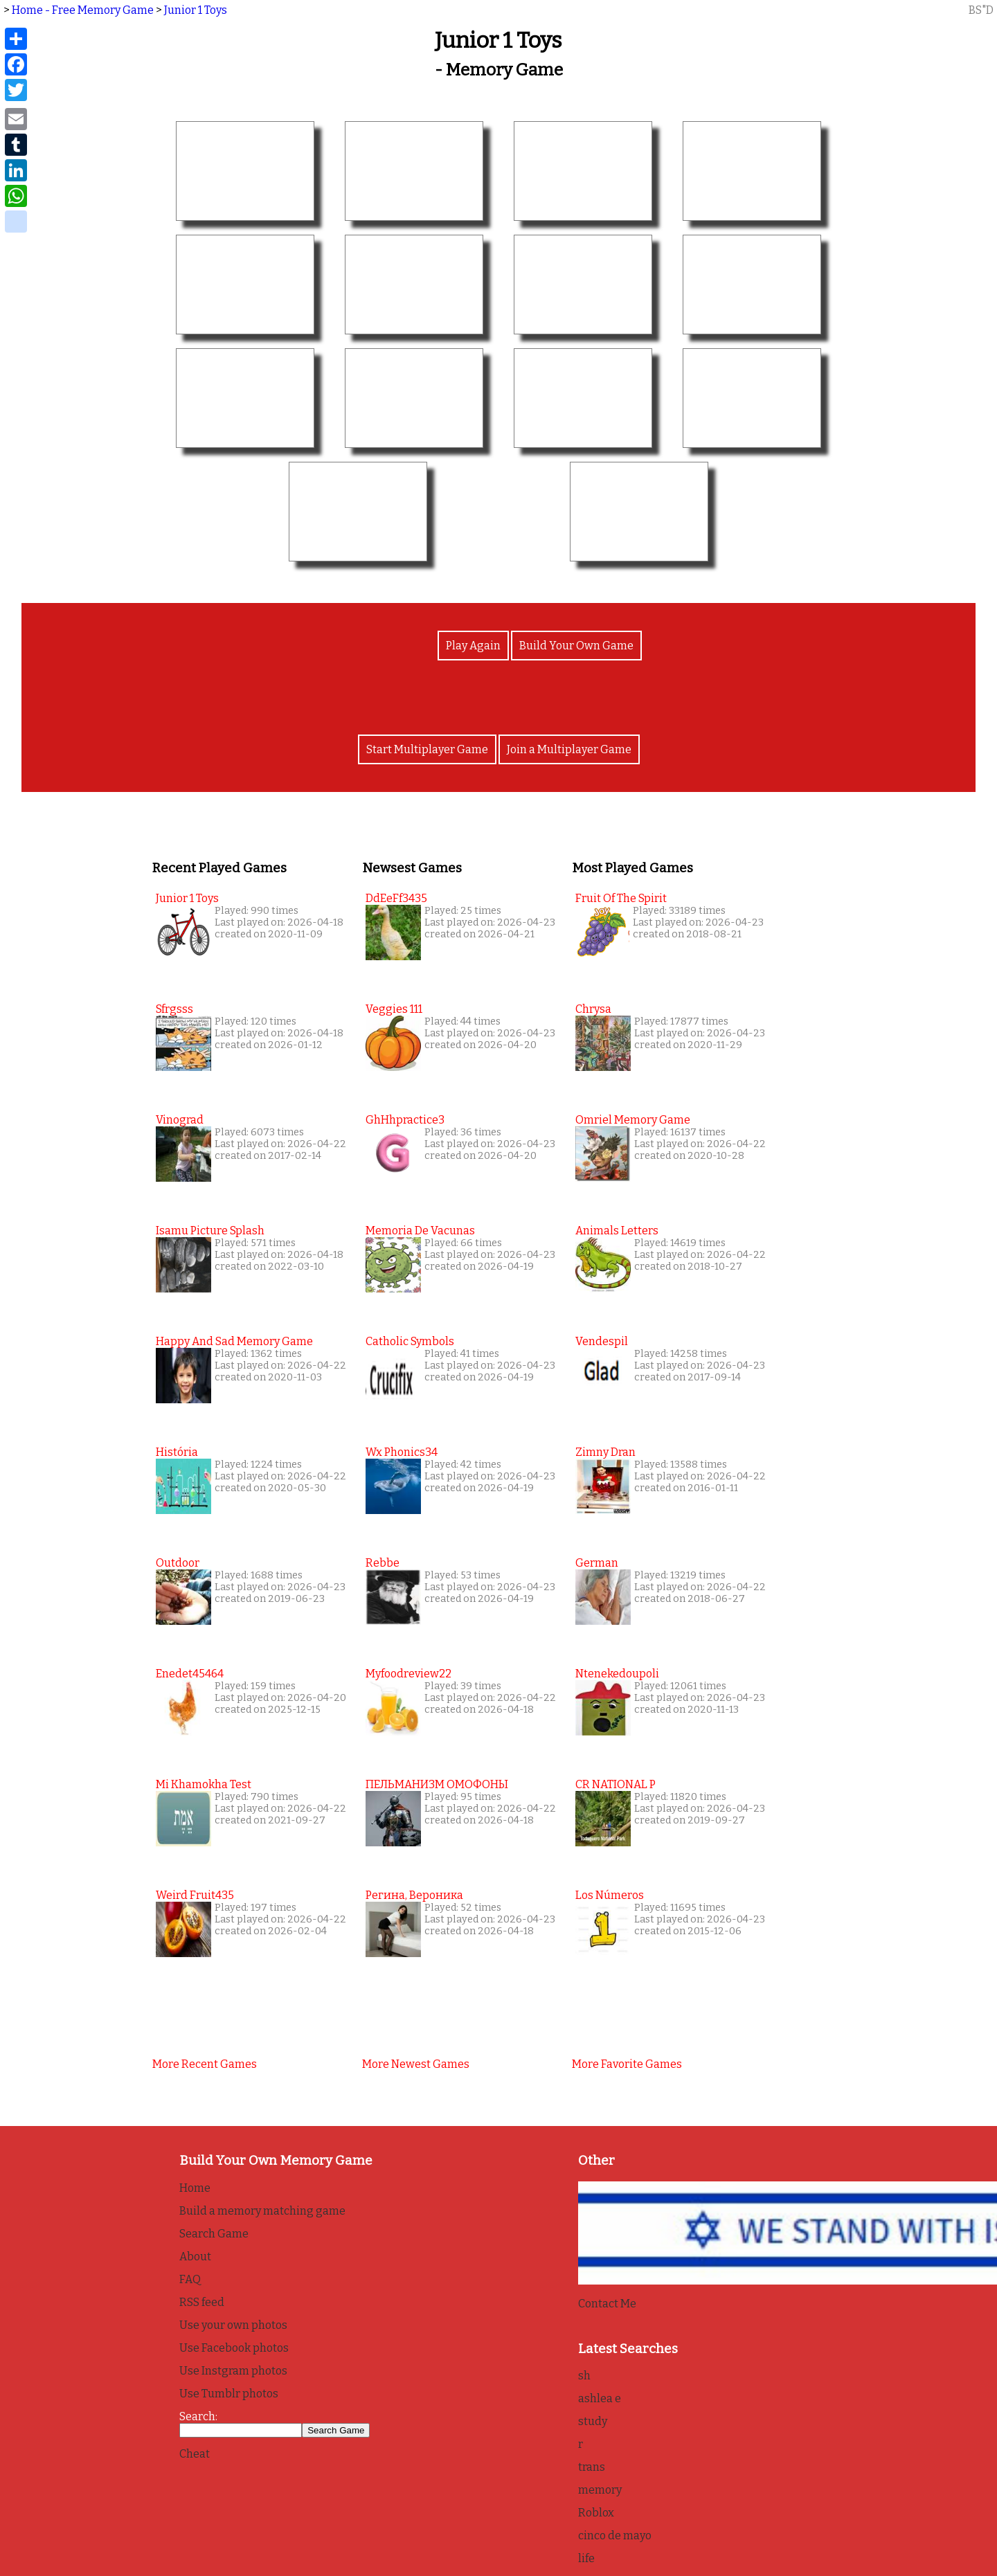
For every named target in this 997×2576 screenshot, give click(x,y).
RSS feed (201, 2302)
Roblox (596, 2512)
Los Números (609, 1895)
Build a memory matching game (262, 2210)
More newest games (415, 2064)
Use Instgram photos (233, 2370)
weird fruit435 (195, 1895)
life (586, 2558)
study (592, 2421)
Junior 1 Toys (195, 10)
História (177, 1452)
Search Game (214, 2233)
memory (600, 2489)
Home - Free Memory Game (83, 10)
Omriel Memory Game (632, 1119)
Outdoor (177, 1562)
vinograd (180, 1119)
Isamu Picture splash (210, 1230)
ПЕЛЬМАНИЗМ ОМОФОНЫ (437, 1784)
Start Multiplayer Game (427, 749)
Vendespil (601, 1341)
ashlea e (599, 2398)
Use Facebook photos (234, 2347)
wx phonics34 (402, 1452)
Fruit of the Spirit (621, 898)
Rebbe (382, 1562)
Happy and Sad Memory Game (234, 1341)
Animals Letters (616, 1230)
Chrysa (593, 1009)
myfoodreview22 (408, 1673)
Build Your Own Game (576, 645)
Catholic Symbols (410, 1341)
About (195, 2256)
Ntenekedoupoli (617, 1673)
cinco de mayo (615, 2535)
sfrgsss (174, 1009)
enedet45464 (190, 1673)
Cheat (194, 2453)
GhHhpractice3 (405, 1119)
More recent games (204, 2064)
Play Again (473, 645)
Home (194, 2188)
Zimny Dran (605, 1452)
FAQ (190, 2279)
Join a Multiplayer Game (569, 749)
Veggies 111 (394, 1009)
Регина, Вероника (414, 1895)
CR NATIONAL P (615, 1784)
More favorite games (627, 2064)
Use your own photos (233, 2325)
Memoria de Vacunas (420, 1230)
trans (591, 2467)
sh (584, 2375)
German (596, 1562)
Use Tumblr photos (228, 2393)
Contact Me (607, 2303)
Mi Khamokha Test (203, 1784)
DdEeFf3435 (396, 898)
